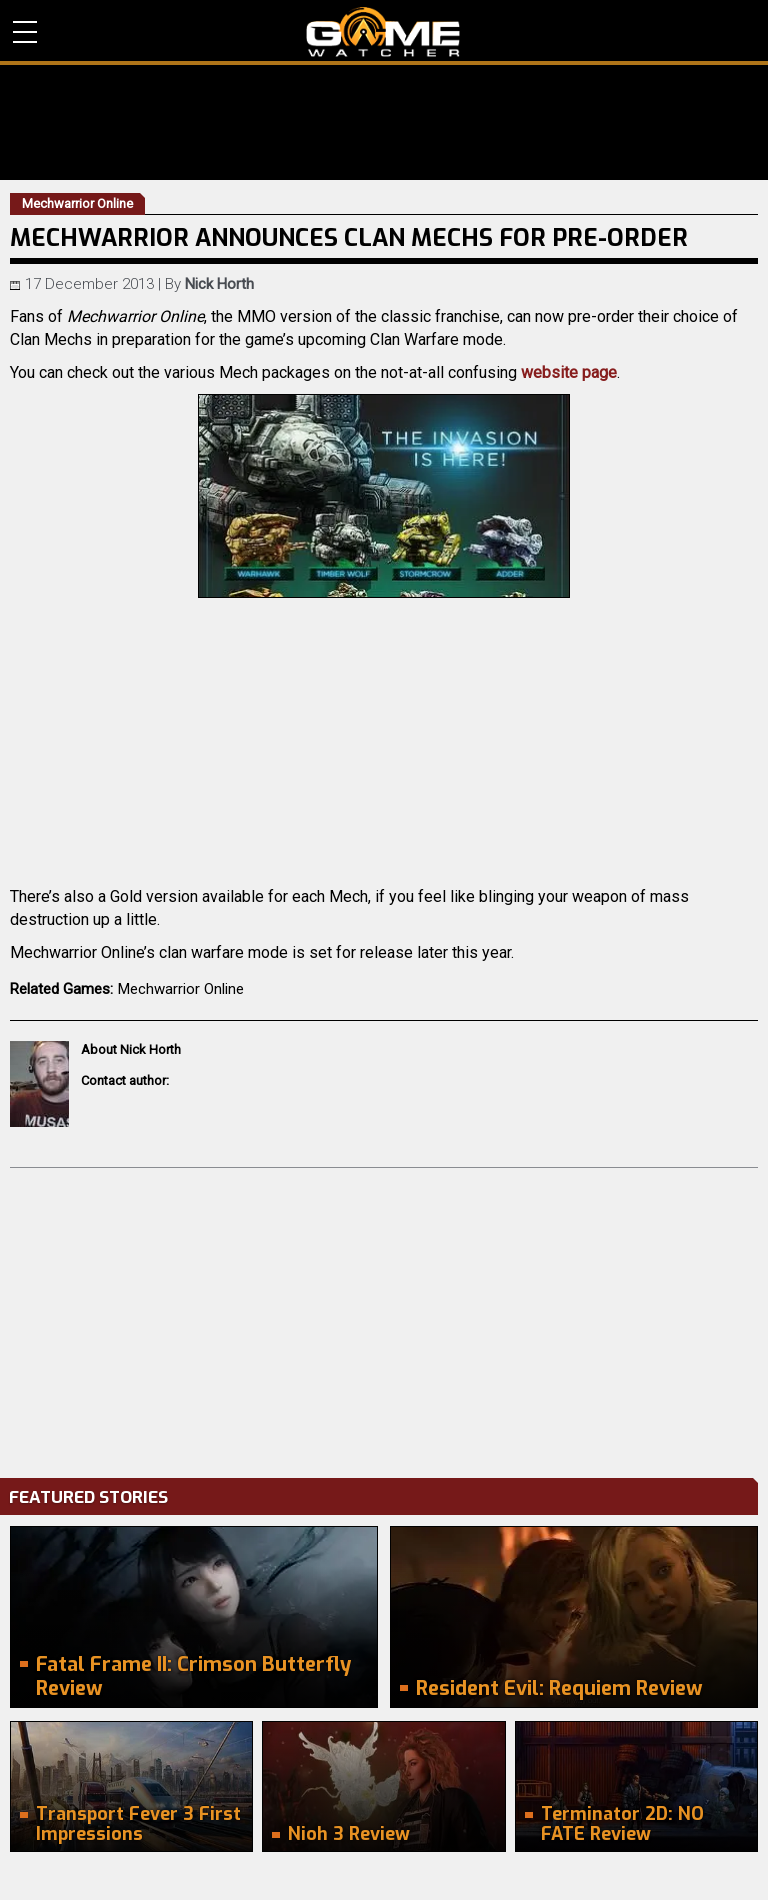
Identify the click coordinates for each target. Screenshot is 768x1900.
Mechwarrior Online (181, 989)
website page (569, 372)
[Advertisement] (384, 1318)
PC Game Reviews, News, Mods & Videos (383, 32)
